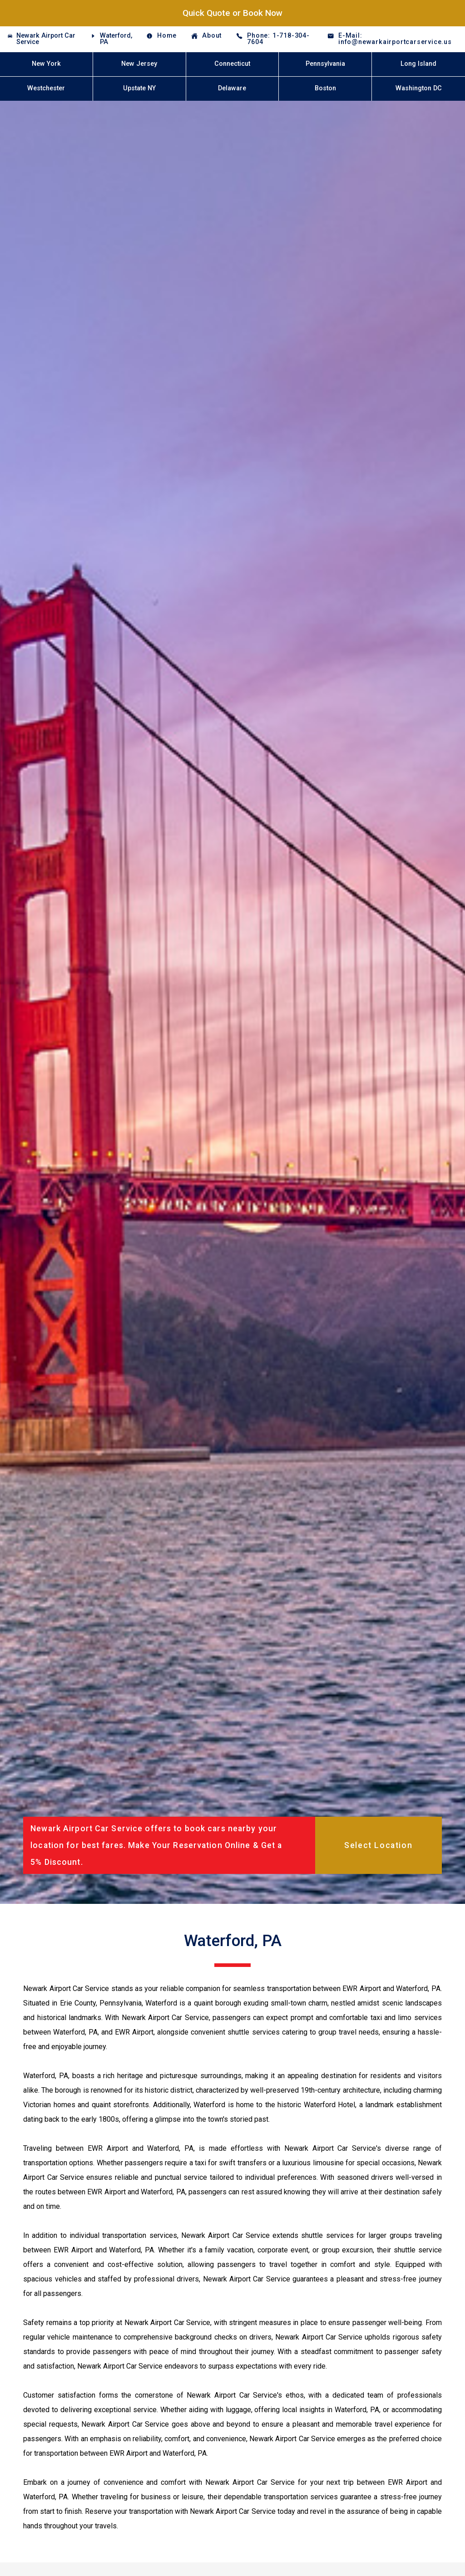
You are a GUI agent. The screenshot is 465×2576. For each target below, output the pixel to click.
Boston (325, 88)
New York (46, 64)
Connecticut (232, 64)
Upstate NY (139, 88)
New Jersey (139, 64)
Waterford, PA (116, 39)
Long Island (418, 64)
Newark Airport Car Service (45, 39)
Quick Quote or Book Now (232, 13)
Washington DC (419, 88)
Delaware (232, 88)
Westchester (46, 88)
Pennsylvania (325, 64)
